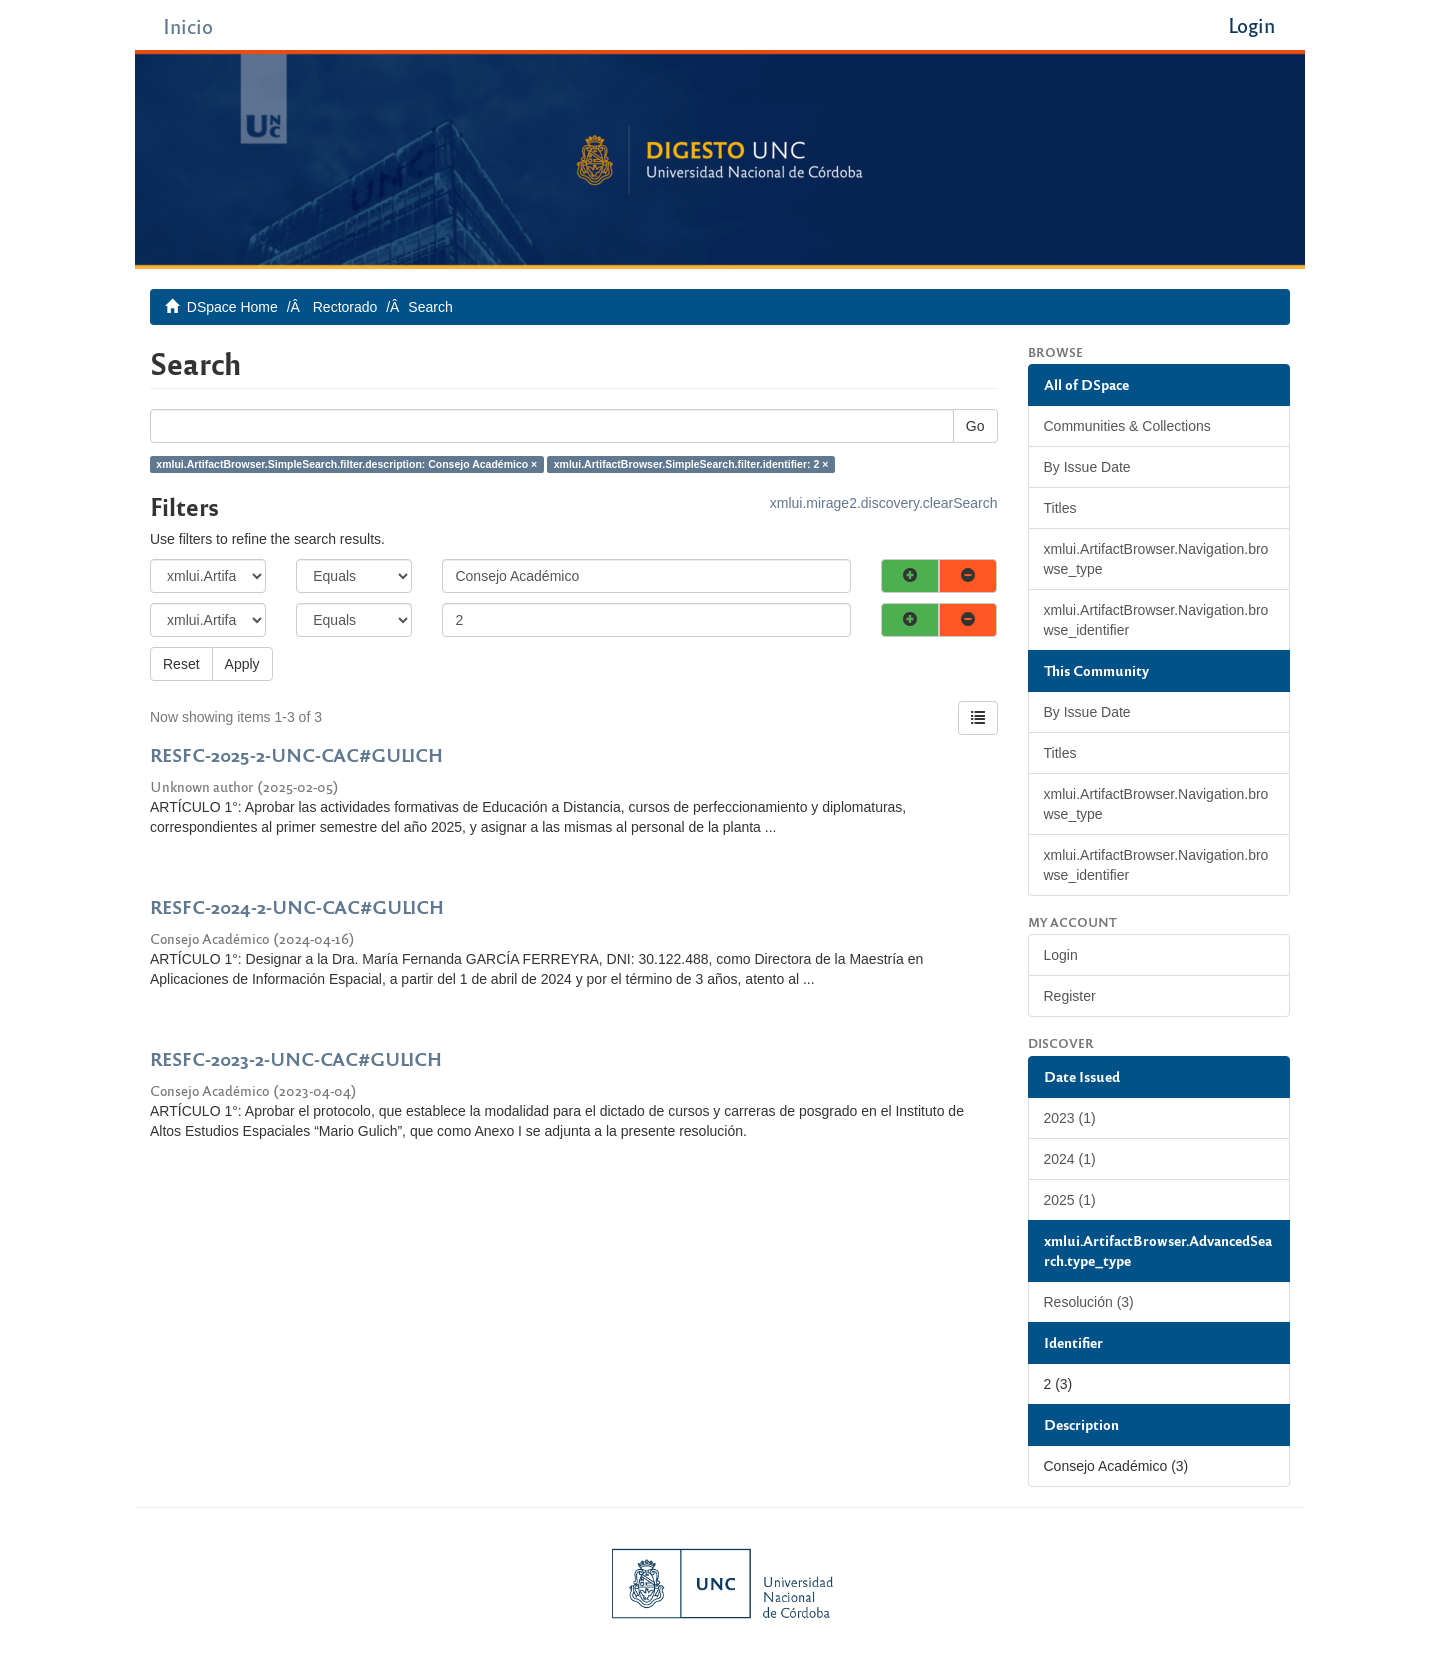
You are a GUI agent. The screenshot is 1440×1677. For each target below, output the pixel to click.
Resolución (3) (1089, 1302)
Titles (1060, 508)
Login (1061, 955)
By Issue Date (1087, 467)
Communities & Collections (1127, 426)
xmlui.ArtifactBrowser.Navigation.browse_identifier (1156, 620)
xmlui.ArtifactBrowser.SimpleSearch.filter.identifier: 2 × (691, 464)
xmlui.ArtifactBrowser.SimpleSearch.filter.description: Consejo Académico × (346, 464)
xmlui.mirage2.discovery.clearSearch (884, 503)
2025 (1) (1070, 1200)
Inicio (188, 25)
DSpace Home (232, 307)
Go (975, 426)
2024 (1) (1070, 1159)
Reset (181, 664)
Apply (242, 664)
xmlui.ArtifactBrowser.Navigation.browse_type (1156, 559)
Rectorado (345, 307)
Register (1070, 996)
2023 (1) (1070, 1118)
